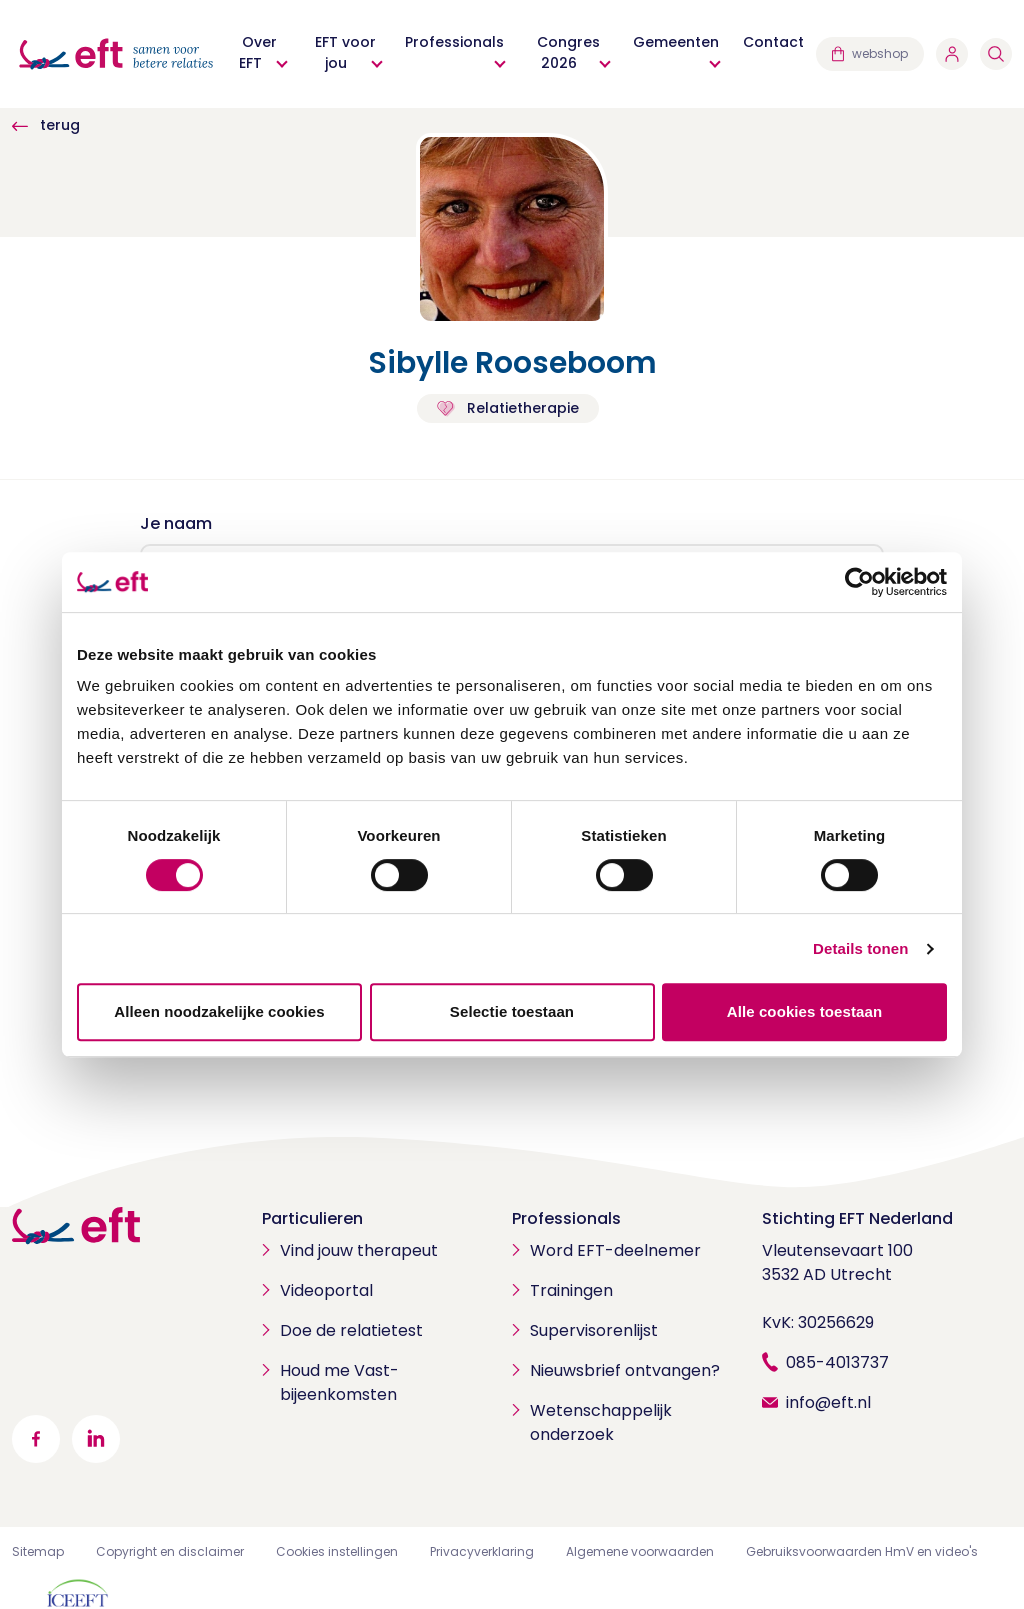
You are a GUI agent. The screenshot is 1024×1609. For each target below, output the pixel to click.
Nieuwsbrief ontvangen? (625, 1370)
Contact (773, 42)
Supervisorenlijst (594, 1330)
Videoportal (326, 1290)
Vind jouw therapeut (359, 1250)
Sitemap (38, 1551)
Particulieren (312, 1218)
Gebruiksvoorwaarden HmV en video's (862, 1551)
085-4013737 (837, 1362)
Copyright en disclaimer (170, 1551)
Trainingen (571, 1290)
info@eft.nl (828, 1402)
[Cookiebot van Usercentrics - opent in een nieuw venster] (859, 582)
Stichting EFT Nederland (857, 1218)
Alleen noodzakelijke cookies (219, 1011)
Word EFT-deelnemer (615, 1250)
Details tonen (860, 948)
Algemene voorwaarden (640, 1551)
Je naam (176, 523)
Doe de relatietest (351, 1330)
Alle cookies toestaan (805, 1011)
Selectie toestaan (512, 1011)
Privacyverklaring (482, 1551)
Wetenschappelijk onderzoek (601, 1422)
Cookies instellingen (337, 1551)
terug (46, 125)
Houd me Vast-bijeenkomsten (339, 1382)
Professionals (566, 1218)
